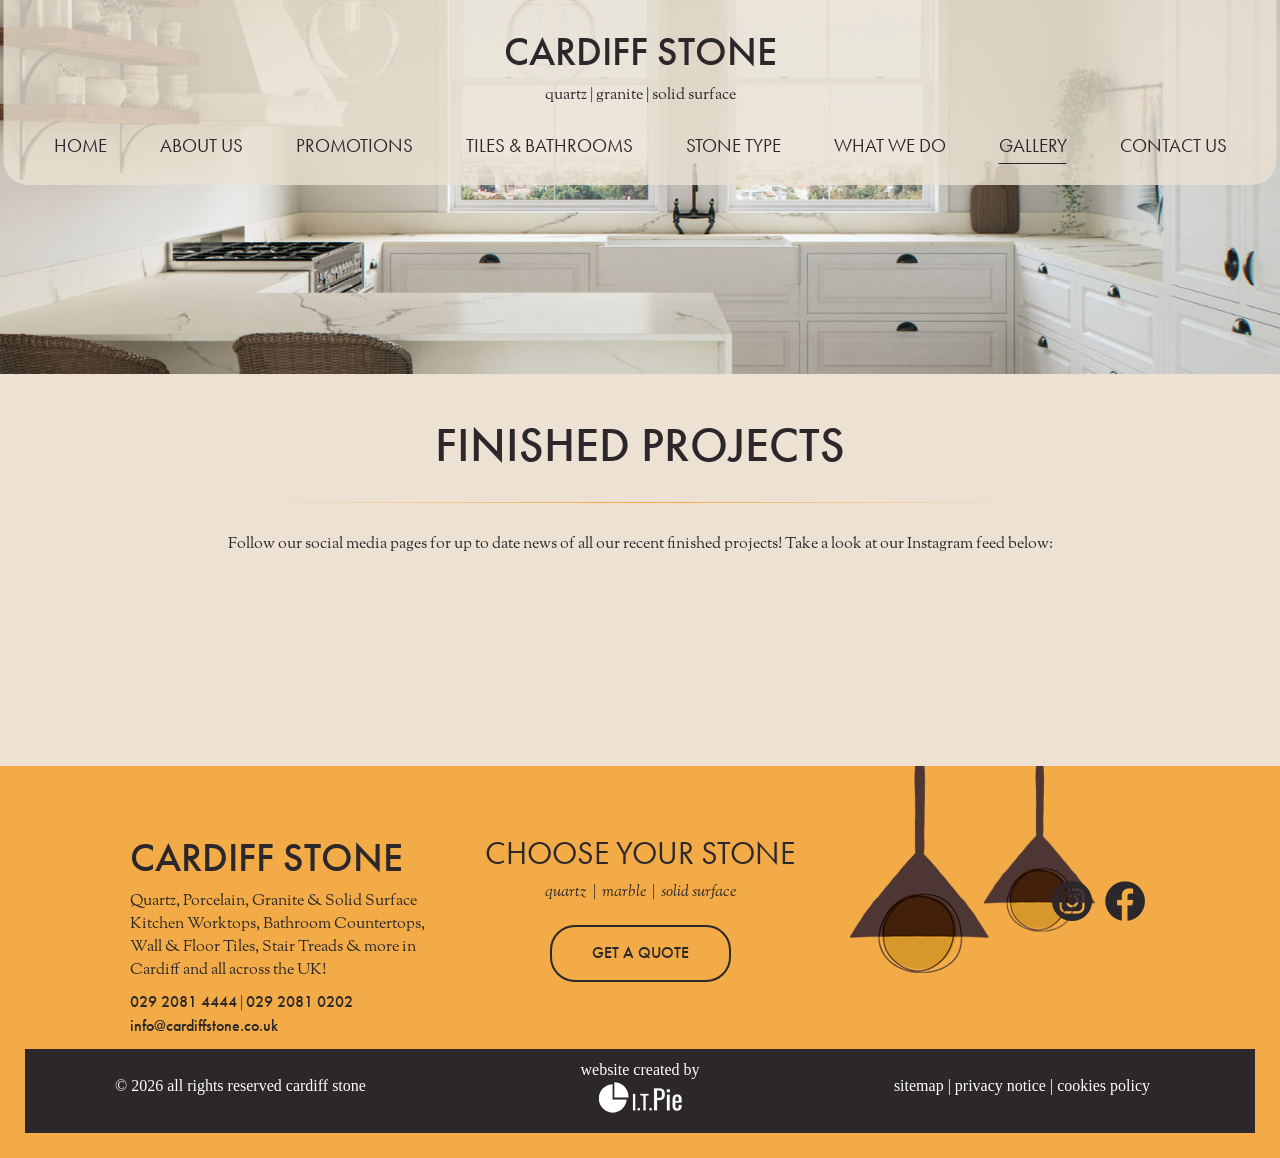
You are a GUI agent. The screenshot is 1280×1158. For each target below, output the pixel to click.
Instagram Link (1072, 901)
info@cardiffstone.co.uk (204, 1025)
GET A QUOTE (640, 952)
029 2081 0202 (299, 1001)
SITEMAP (919, 1085)
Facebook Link (1125, 901)
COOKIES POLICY (1103, 1085)
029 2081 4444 (183, 1001)
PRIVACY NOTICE (1000, 1085)
